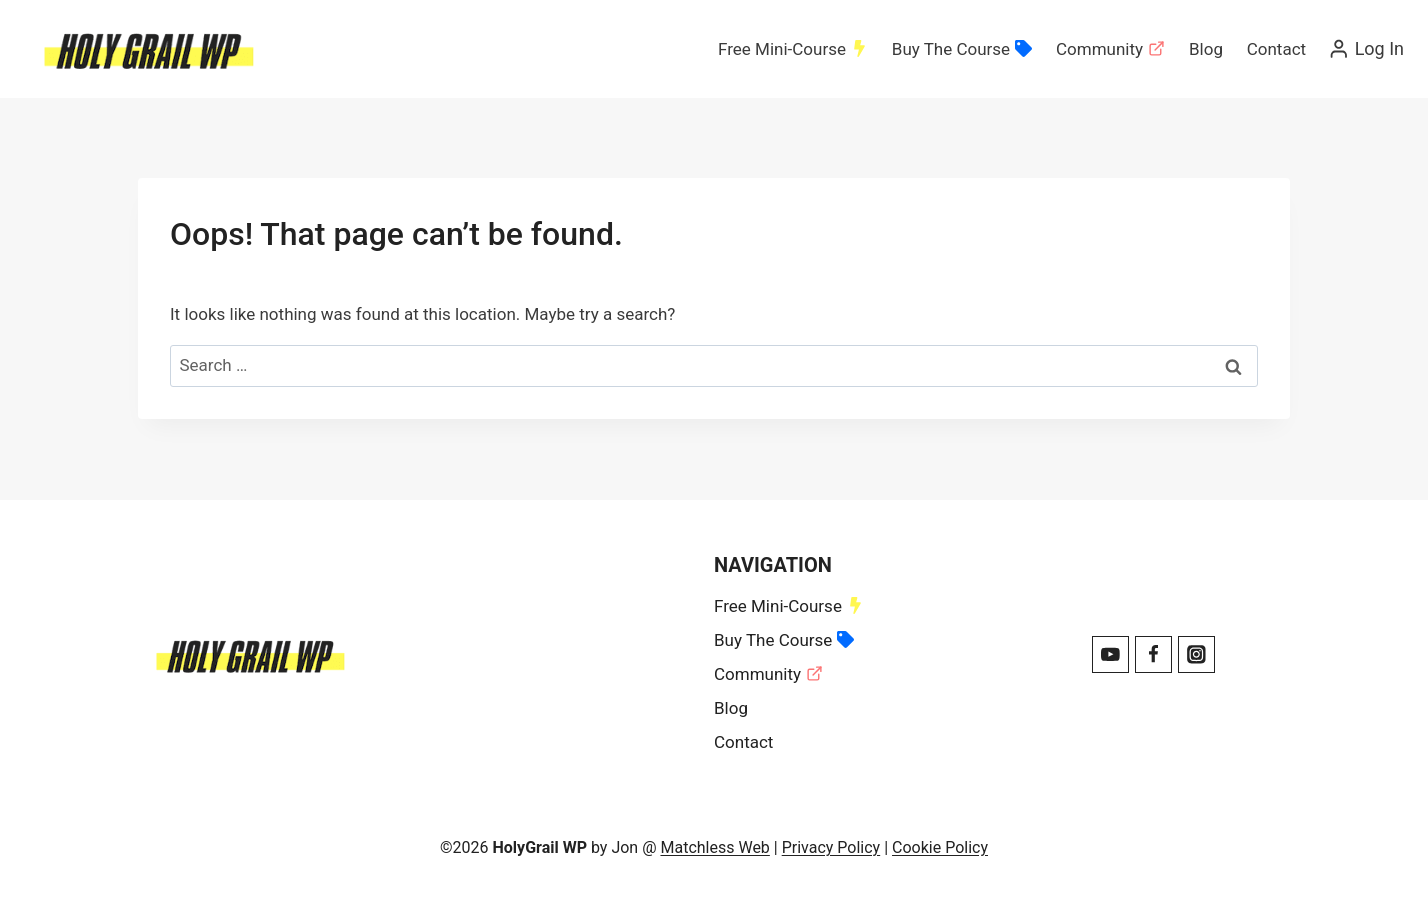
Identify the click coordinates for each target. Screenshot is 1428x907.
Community (1110, 49)
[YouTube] (1110, 654)
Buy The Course (962, 49)
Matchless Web (714, 847)
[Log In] (1366, 49)
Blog (1206, 49)
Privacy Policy (831, 847)
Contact (1276, 49)
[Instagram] (1196, 654)
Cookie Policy (940, 847)
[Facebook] (1153, 654)
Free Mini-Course (793, 49)
